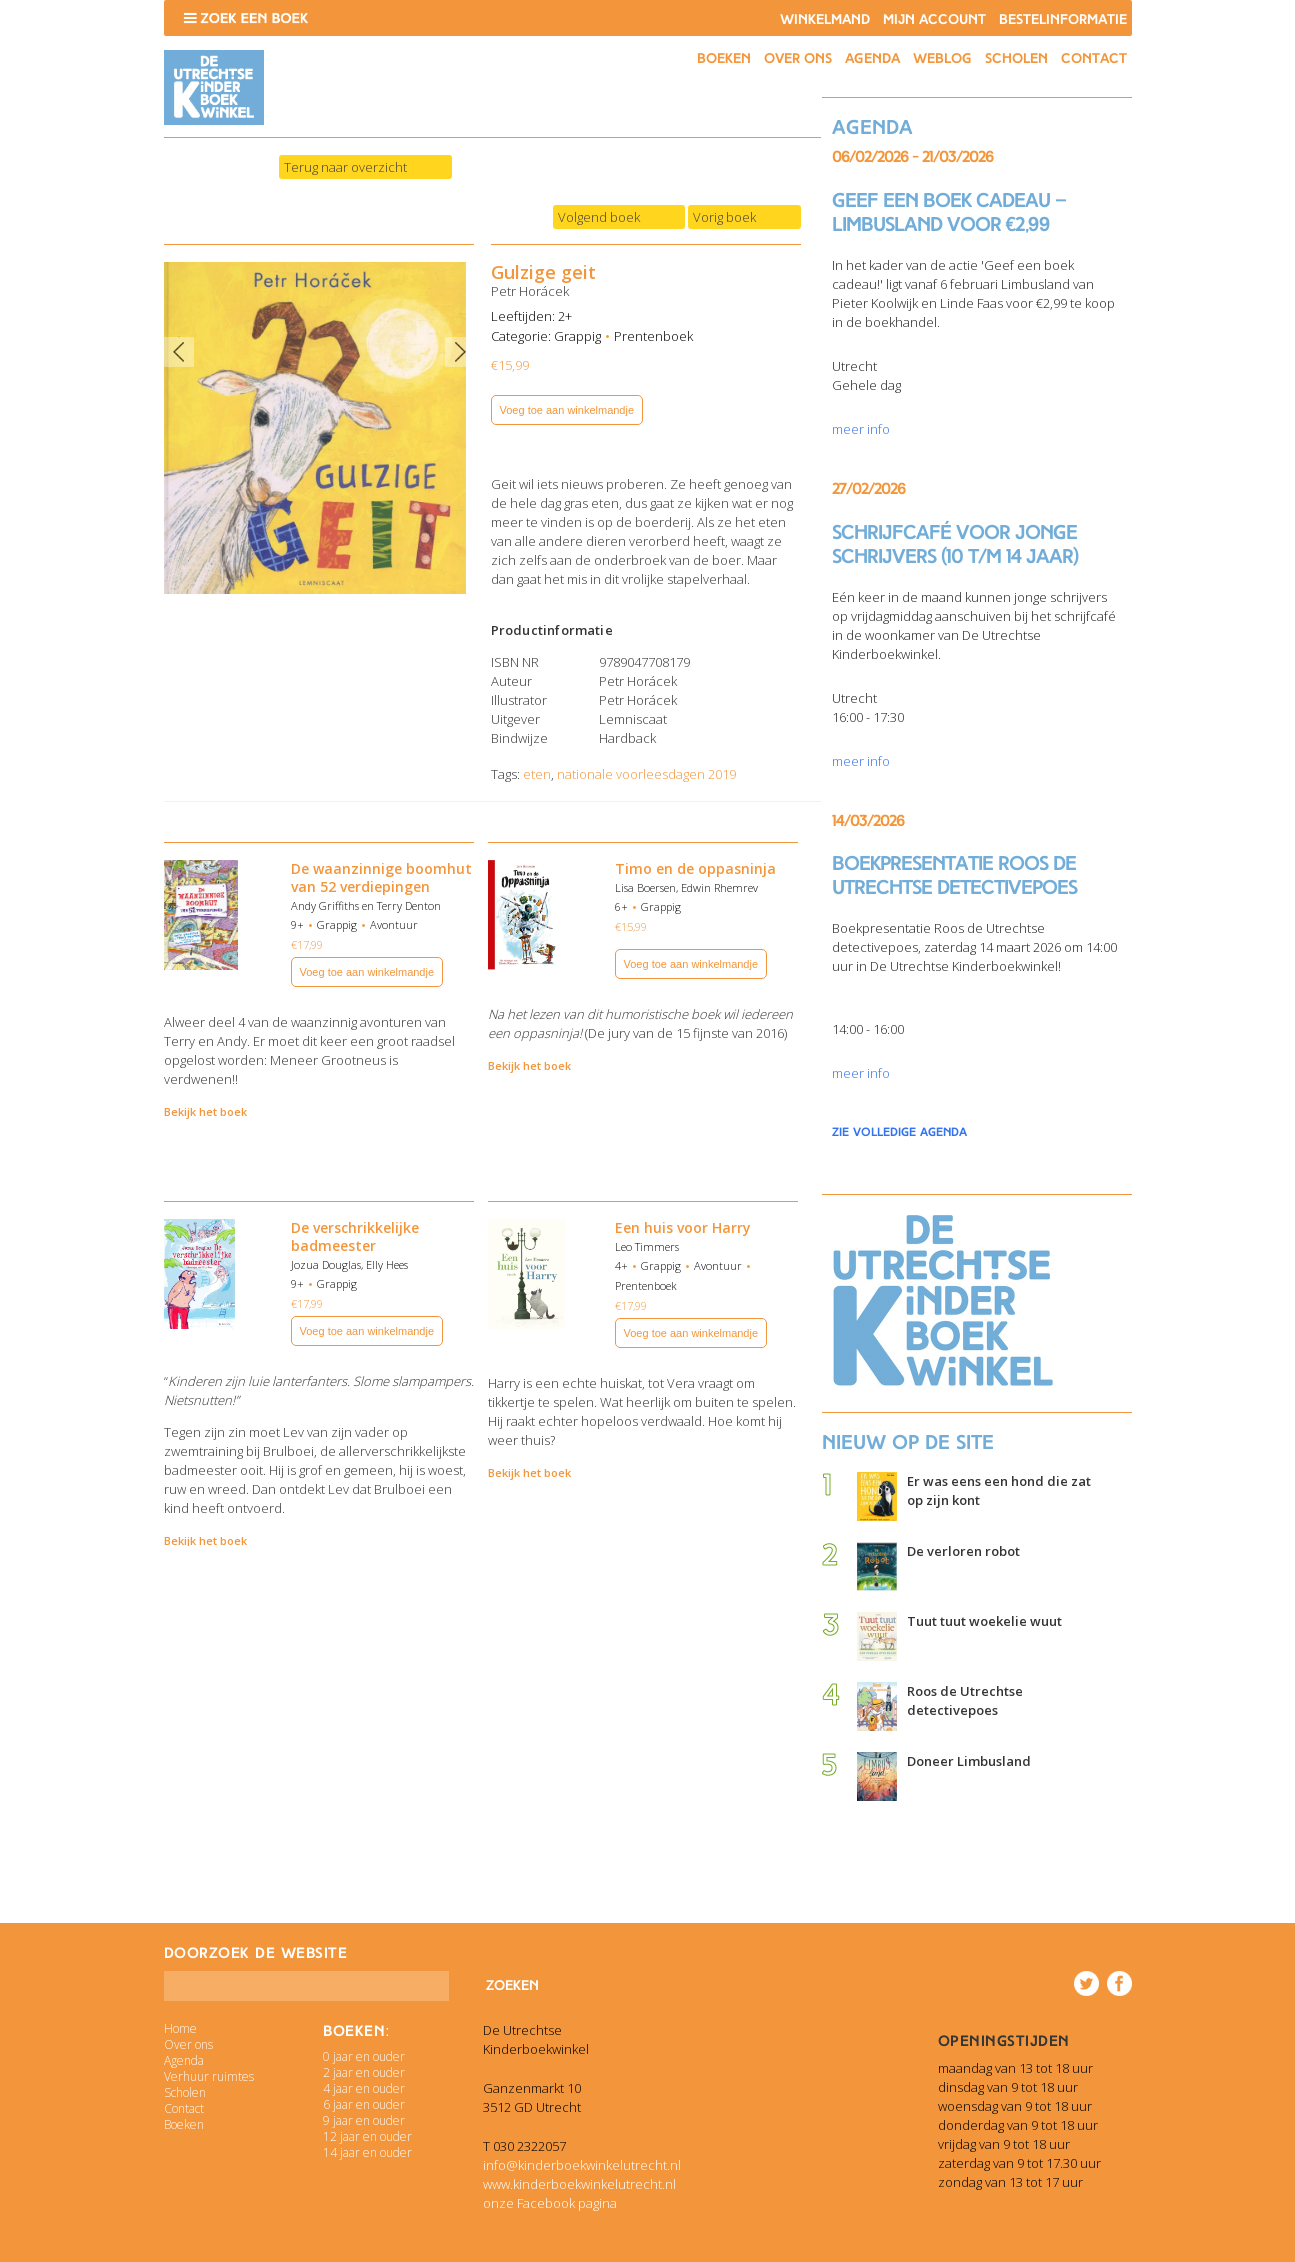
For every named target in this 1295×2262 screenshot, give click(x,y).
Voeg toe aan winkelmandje (567, 410)
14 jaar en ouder (367, 2152)
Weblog (942, 58)
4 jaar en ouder (364, 2088)
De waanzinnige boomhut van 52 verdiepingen (381, 877)
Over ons (798, 58)
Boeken (724, 58)
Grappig (577, 336)
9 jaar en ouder (364, 2120)
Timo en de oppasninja (695, 868)
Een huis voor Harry (683, 1227)
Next (460, 352)
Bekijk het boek (205, 1111)
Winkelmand (825, 19)
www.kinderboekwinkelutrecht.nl (579, 2184)
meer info (861, 429)
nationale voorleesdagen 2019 (646, 774)
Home (180, 2028)
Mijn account (934, 19)
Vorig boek (724, 217)
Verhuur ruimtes (209, 2076)
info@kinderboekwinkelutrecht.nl (582, 2165)
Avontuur (394, 924)
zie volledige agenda (899, 1132)
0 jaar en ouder (364, 2056)
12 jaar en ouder (367, 2136)
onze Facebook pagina (550, 2203)
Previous (179, 352)
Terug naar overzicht (345, 167)
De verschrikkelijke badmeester (355, 1236)
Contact (1094, 58)
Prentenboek (653, 336)
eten (537, 774)
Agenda (872, 58)
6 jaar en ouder (364, 2104)
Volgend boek (599, 217)
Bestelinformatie (1063, 19)
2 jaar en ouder (364, 2072)
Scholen (1016, 58)
